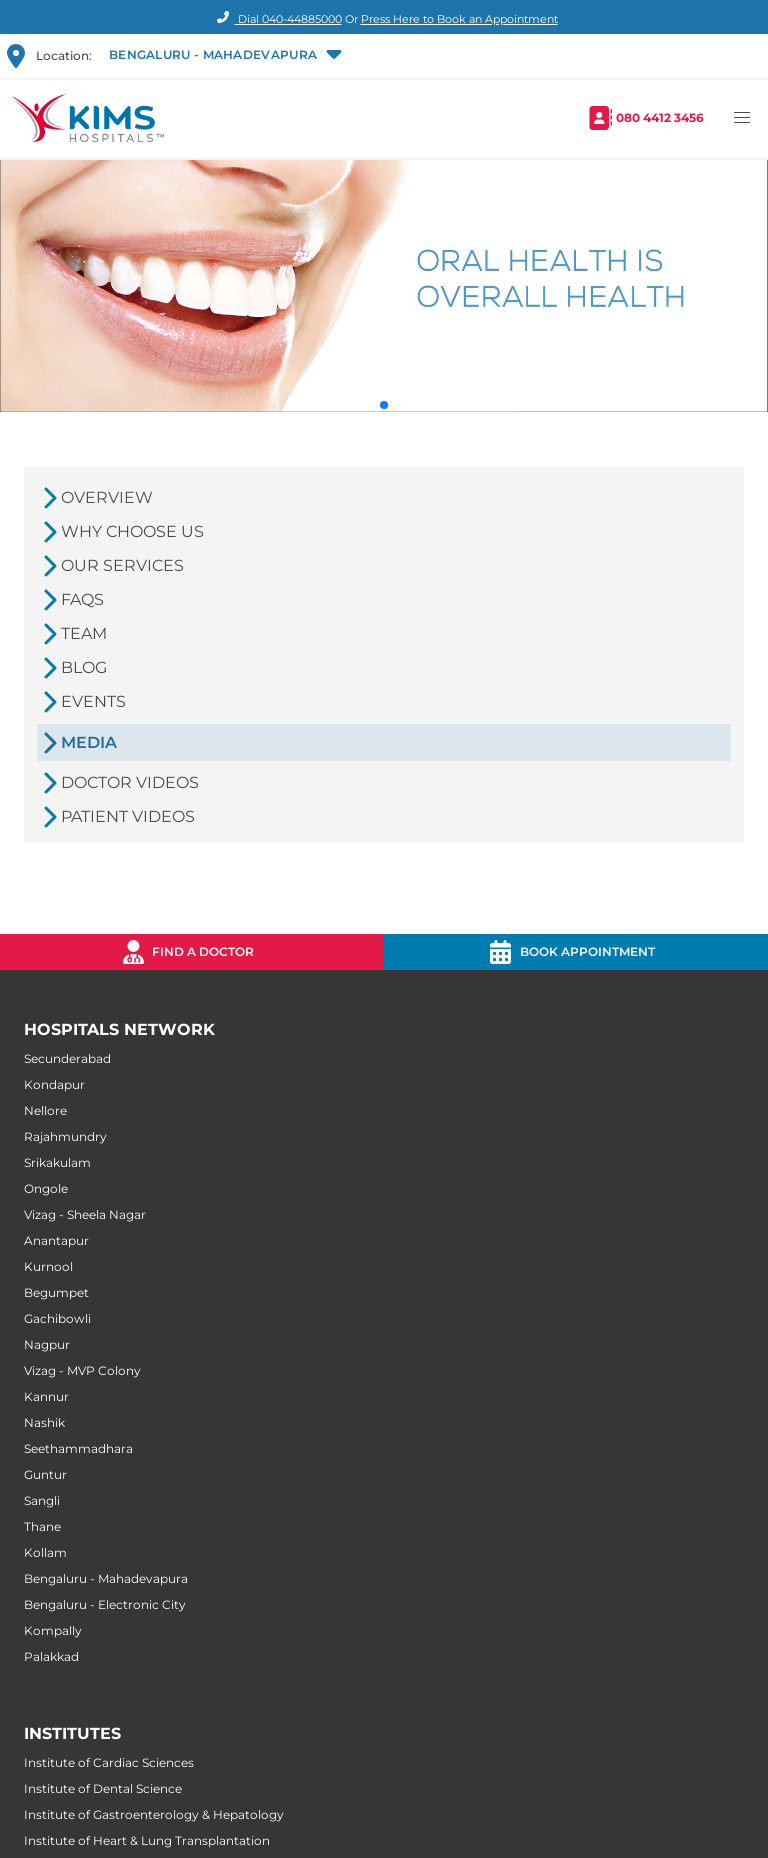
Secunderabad (67, 1058)
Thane (42, 1526)
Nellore (45, 1110)
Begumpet (56, 1292)
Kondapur (54, 1084)
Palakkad (51, 1656)
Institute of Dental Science (103, 1788)
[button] (223, 56)
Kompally (53, 1630)
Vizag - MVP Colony (82, 1370)
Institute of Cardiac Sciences (109, 1762)
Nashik (44, 1422)
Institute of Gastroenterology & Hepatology (154, 1814)
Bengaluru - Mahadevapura (106, 1578)
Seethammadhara (78, 1448)
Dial (276, 19)
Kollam (45, 1552)
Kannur (46, 1396)
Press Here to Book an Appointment (459, 19)
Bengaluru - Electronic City (105, 1604)
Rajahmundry (65, 1136)
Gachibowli (57, 1318)
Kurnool (48, 1266)
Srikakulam (57, 1162)
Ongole (46, 1188)
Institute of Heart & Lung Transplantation (147, 1840)
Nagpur (47, 1344)
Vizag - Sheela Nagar (85, 1214)
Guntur (45, 1474)
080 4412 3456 (660, 117)
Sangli (42, 1500)
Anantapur (56, 1240)
